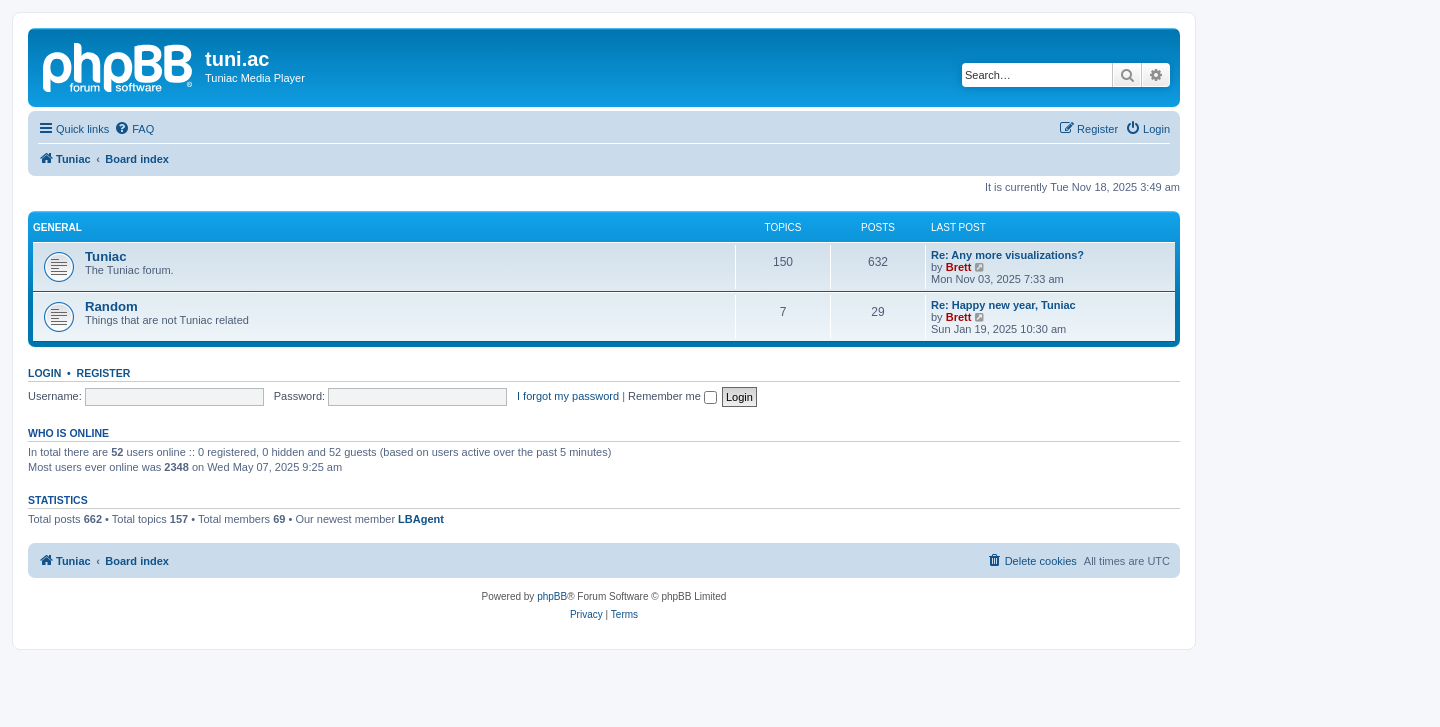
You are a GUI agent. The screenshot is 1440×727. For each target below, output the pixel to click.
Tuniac (106, 256)
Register (104, 373)
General (57, 227)
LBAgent (421, 519)
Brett (959, 267)
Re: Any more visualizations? (1007, 255)
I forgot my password (568, 396)
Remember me (672, 396)
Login (44, 373)
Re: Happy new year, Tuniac (1003, 305)
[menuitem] (134, 129)
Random (111, 306)
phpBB (552, 596)
